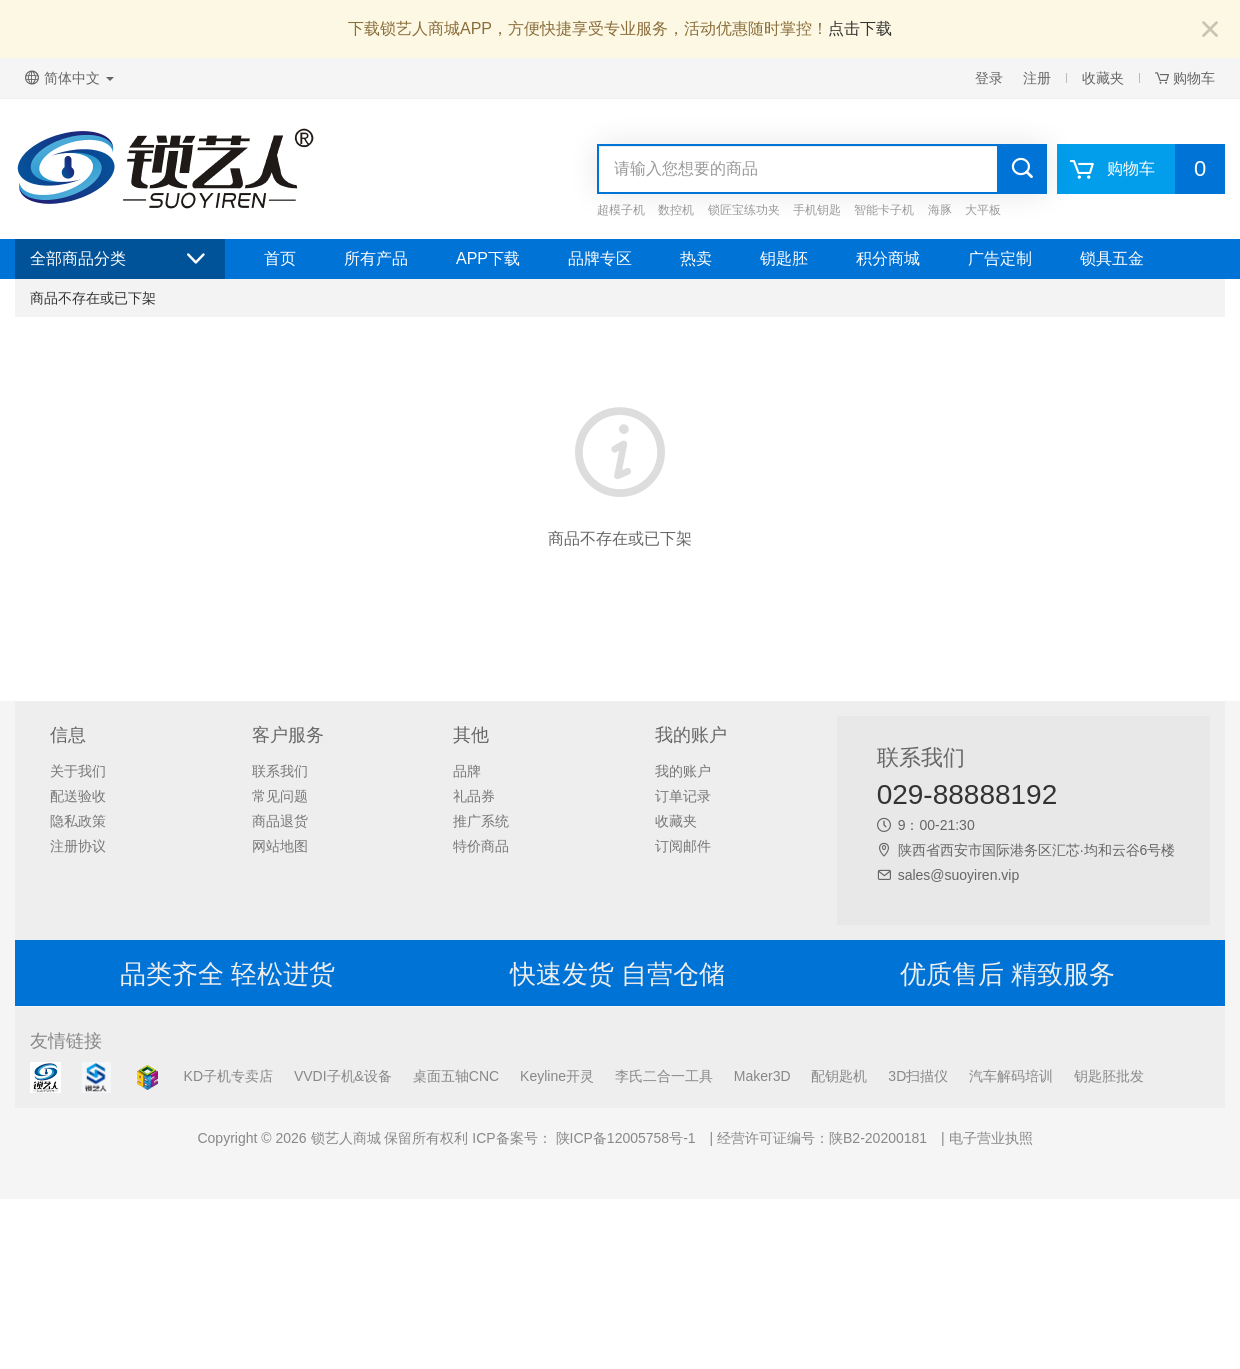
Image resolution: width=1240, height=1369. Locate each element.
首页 (280, 258)
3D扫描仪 (918, 1076)
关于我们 (78, 771)
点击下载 (860, 28)
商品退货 (280, 821)
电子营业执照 (991, 1138)
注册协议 (78, 846)
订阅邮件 (683, 846)
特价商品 (481, 846)
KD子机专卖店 (228, 1076)
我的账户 (683, 771)
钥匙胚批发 (1109, 1076)
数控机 (676, 210)
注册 (1037, 78)
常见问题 (280, 796)
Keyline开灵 (557, 1076)
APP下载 (488, 258)
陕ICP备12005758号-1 (624, 1138)
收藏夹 (1103, 78)
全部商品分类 (120, 259)
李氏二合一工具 (664, 1076)
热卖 (696, 258)
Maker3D (762, 1076)
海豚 (940, 210)
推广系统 (481, 821)
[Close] (1210, 30)
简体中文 (69, 78)
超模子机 (621, 210)
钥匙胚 (784, 258)
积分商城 (888, 258)
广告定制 (1000, 258)
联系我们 (280, 771)
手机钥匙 (817, 210)
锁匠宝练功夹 (744, 210)
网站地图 (280, 846)
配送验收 (78, 796)
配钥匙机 (839, 1076)
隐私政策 (78, 821)
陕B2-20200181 (878, 1138)
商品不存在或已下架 (93, 298)
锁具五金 (1112, 258)
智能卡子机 (884, 210)
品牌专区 (600, 258)
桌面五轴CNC (456, 1076)
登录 (989, 78)
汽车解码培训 (1011, 1076)
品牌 (467, 771)
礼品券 (474, 796)
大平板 (983, 210)
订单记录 (683, 796)
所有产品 (376, 258)
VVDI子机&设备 (343, 1076)
